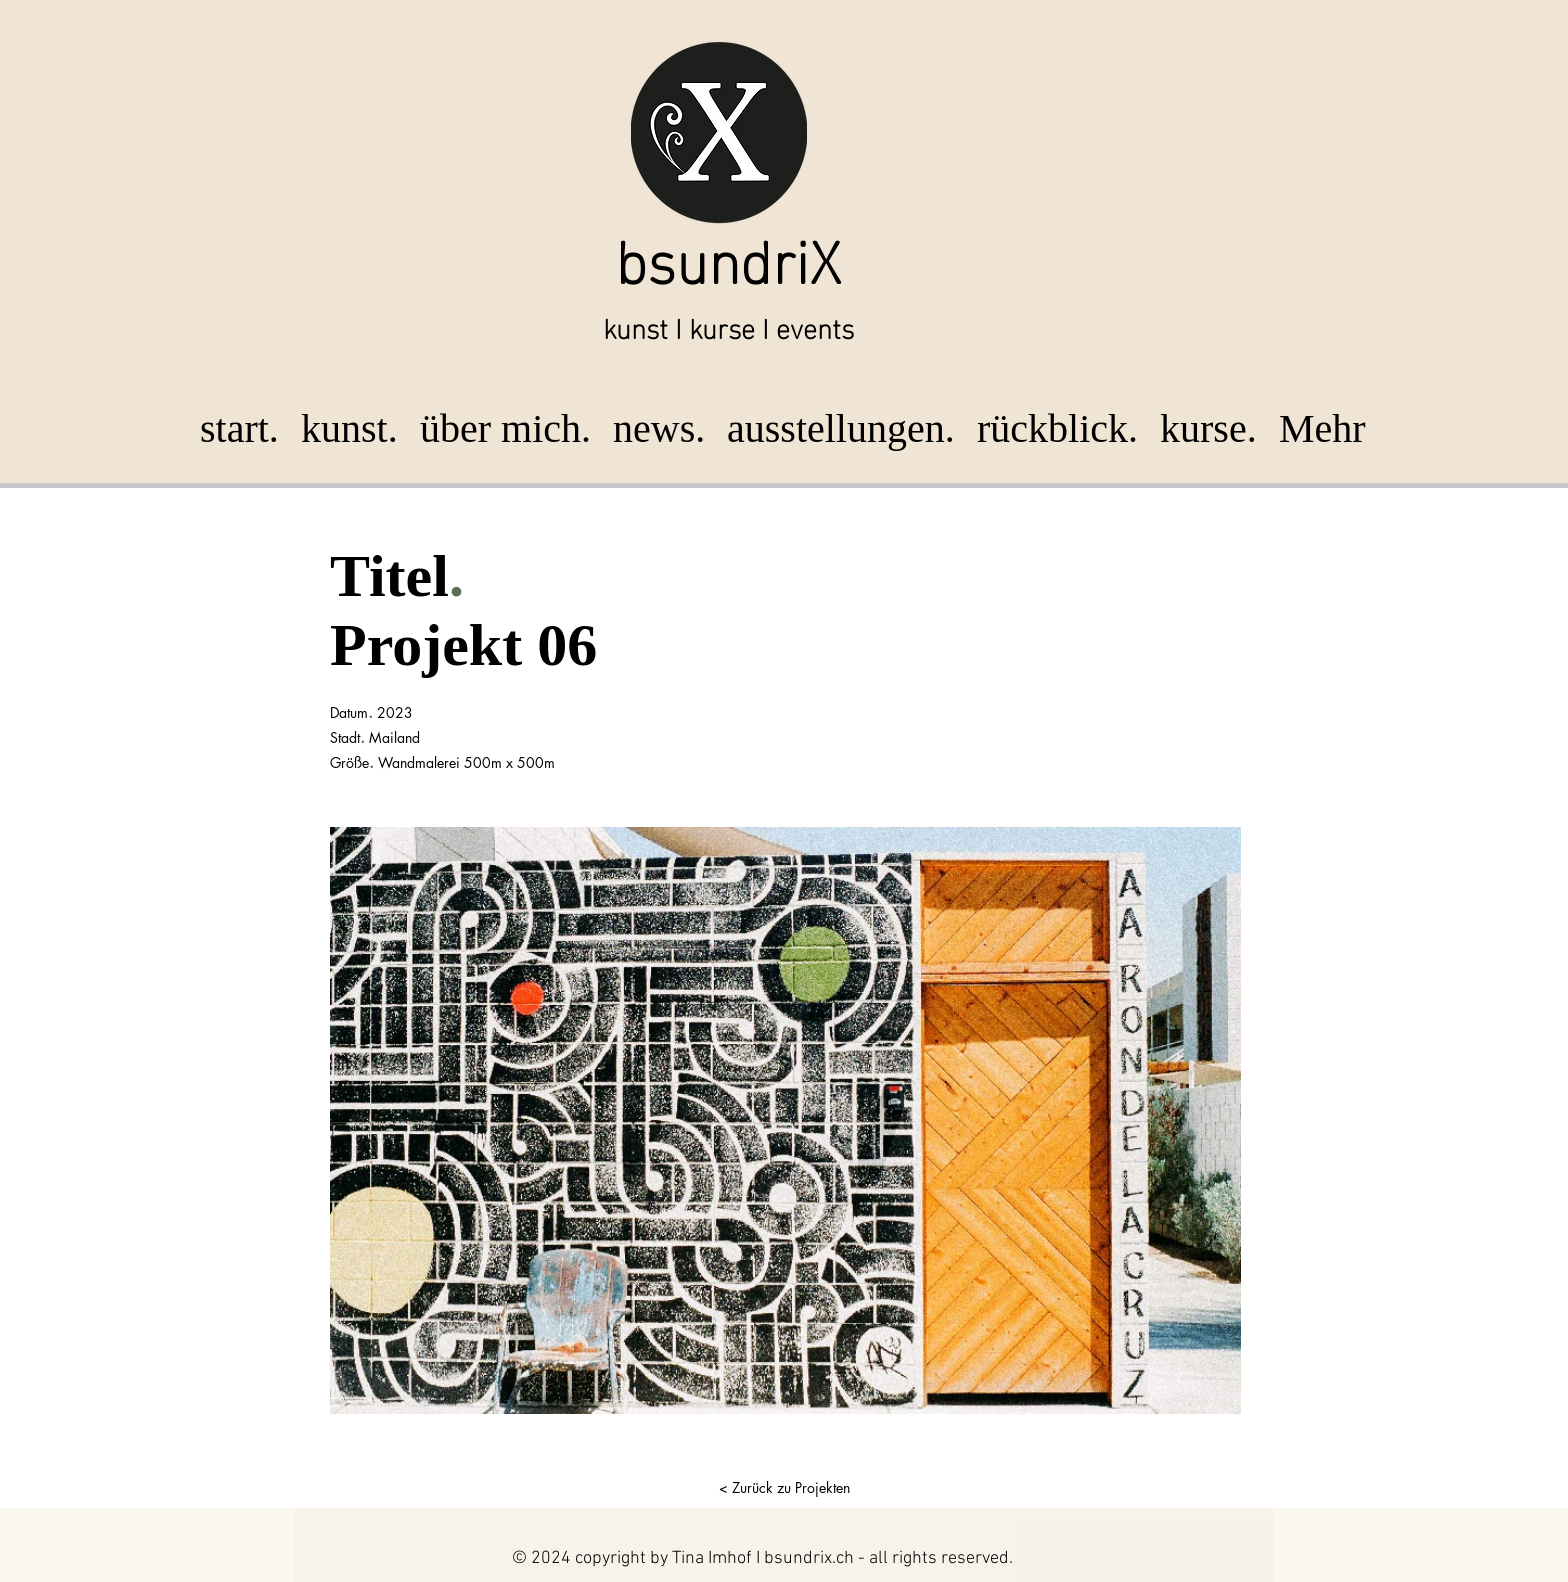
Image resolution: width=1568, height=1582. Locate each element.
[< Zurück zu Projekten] (784, 1488)
